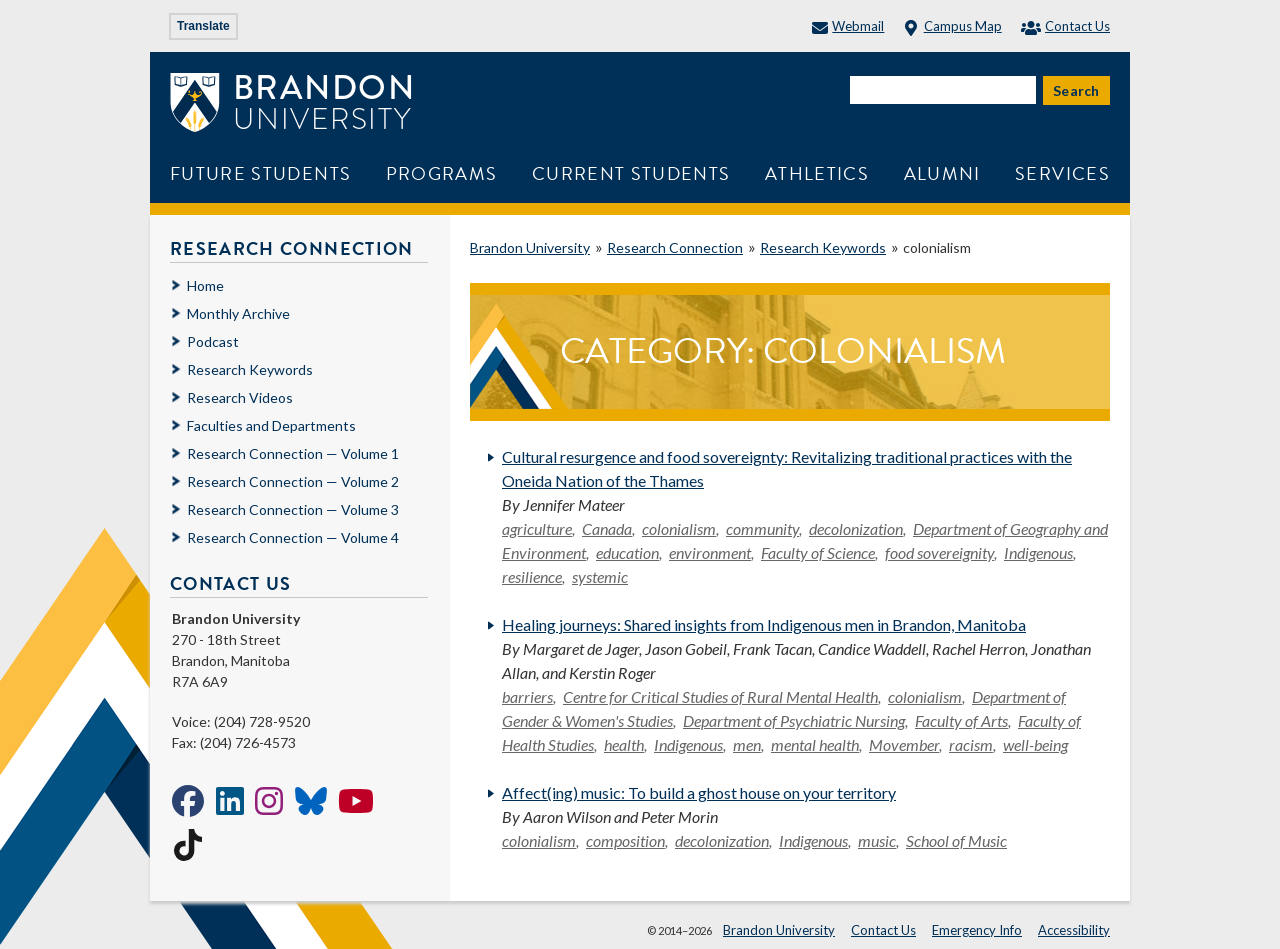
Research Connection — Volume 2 (293, 481)
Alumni (942, 173)
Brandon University (530, 247)
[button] (1243, 912)
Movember (904, 744)
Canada (607, 528)
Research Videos (240, 397)
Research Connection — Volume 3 (293, 509)
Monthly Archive (238, 313)
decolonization (856, 528)
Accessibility (1074, 930)
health (624, 744)
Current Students (631, 173)
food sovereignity (939, 552)
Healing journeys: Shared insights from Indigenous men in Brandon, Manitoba (764, 624)
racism (971, 744)
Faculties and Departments (271, 425)
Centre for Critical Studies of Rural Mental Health (720, 696)
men (747, 744)
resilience (532, 576)
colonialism (679, 528)
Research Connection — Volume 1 (293, 453)
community (762, 528)
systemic (600, 576)
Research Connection (675, 247)
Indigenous (1038, 552)
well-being (1035, 744)
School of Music (956, 840)
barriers (527, 696)
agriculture (537, 528)
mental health (815, 744)
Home (205, 285)
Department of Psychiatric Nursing (794, 720)
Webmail (848, 26)
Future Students (260, 173)
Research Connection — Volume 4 (293, 537)
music (877, 840)
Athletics (817, 173)
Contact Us (1065, 26)
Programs (442, 173)
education (627, 552)
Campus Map (952, 26)
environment (710, 552)
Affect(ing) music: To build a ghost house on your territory (699, 792)
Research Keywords (823, 247)
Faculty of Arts (961, 720)
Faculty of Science (818, 552)
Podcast (213, 341)
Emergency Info (977, 930)
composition (625, 840)
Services (1062, 173)
